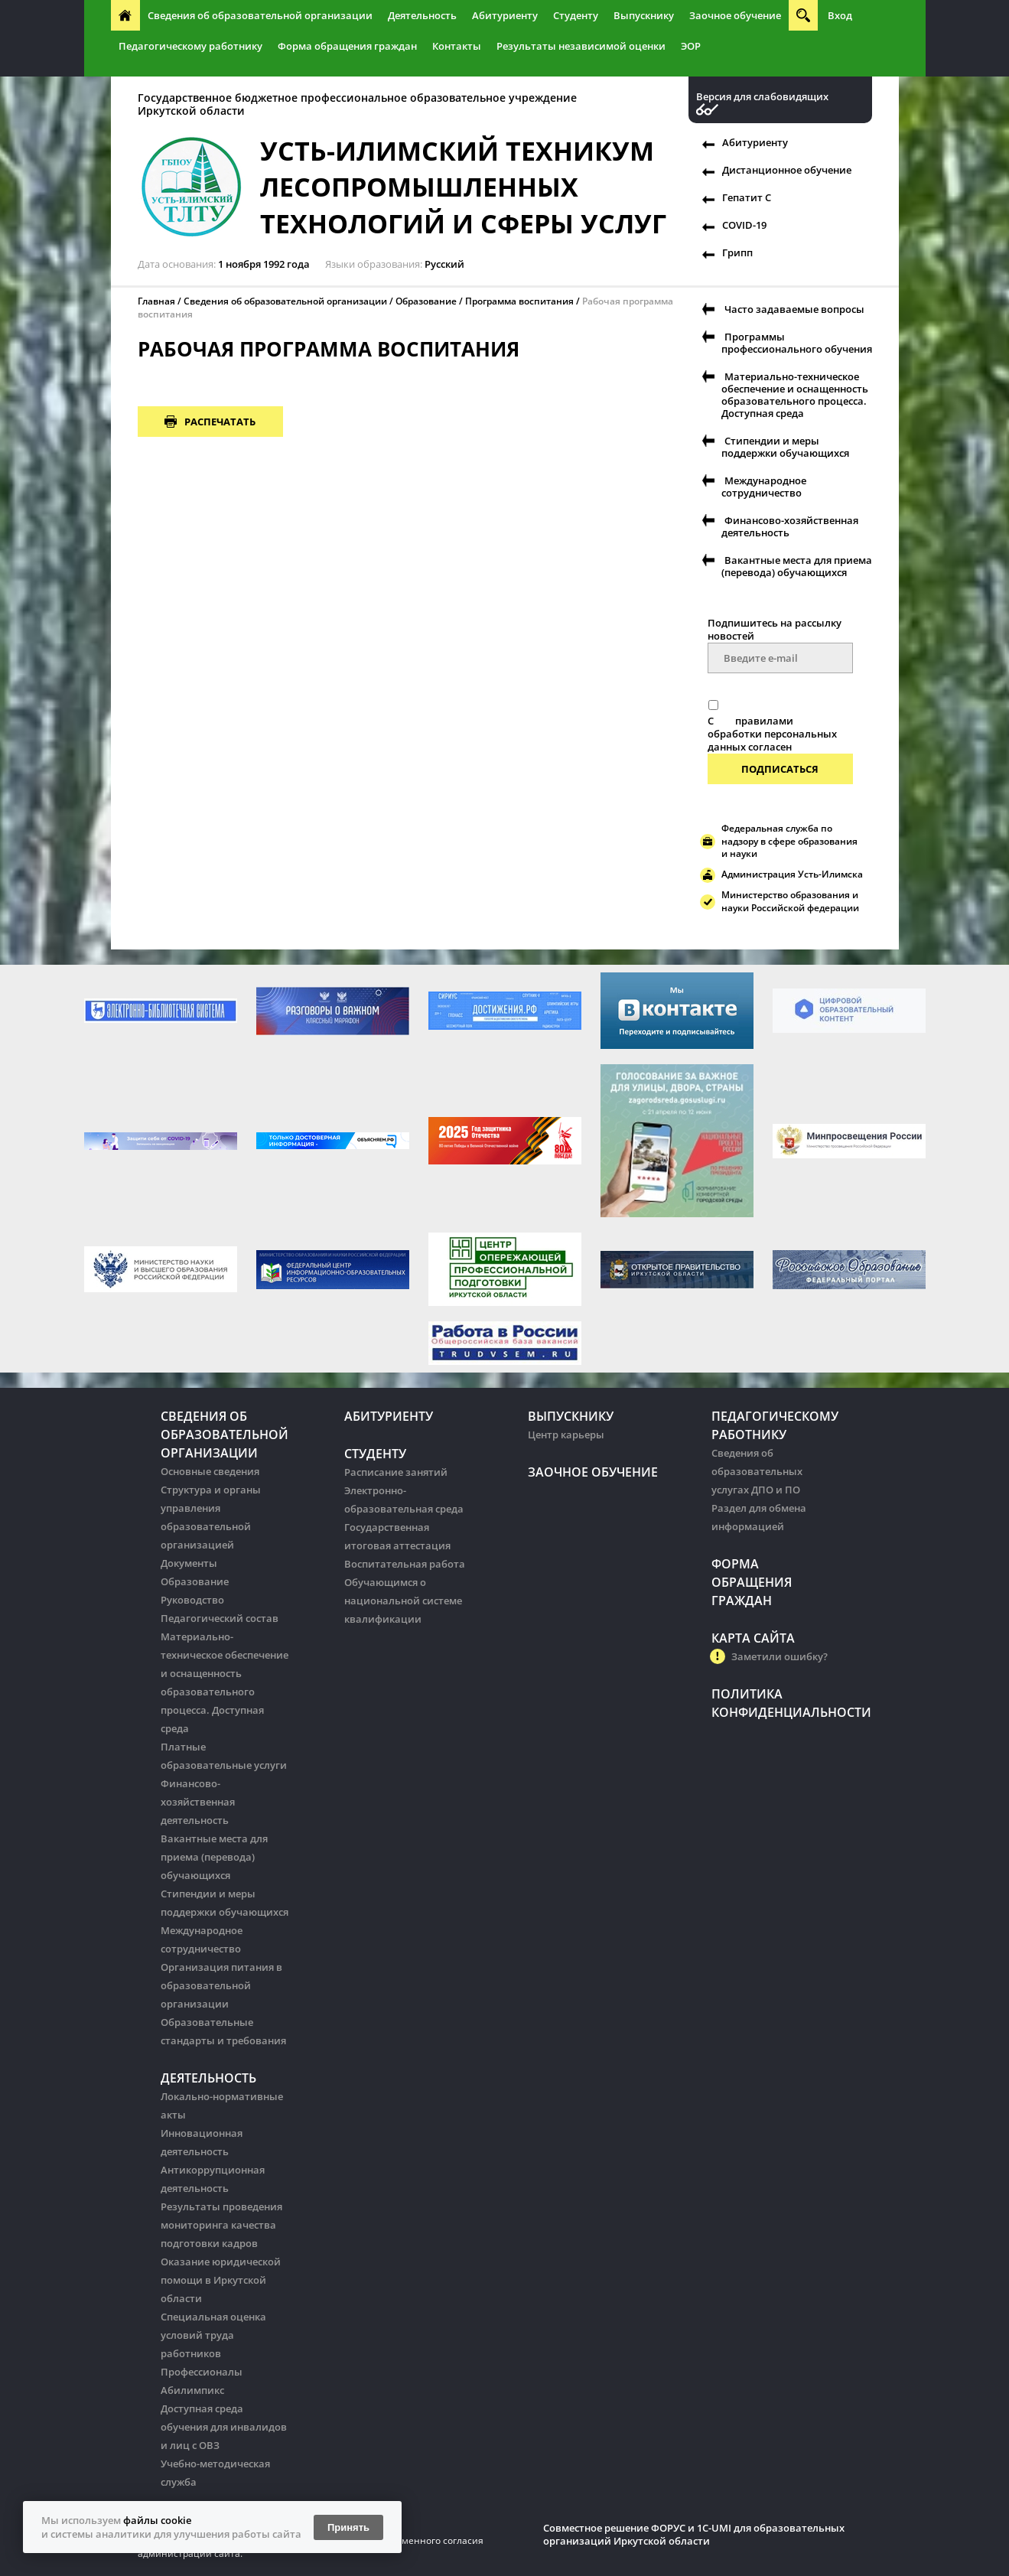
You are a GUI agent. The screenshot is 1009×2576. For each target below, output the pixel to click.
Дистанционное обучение (786, 170)
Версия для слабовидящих (762, 96)
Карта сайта (753, 1638)
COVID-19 (744, 225)
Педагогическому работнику (190, 46)
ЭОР (691, 46)
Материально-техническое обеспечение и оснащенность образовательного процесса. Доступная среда (794, 395)
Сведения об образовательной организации (260, 15)
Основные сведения (210, 1471)
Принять (348, 2527)
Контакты (456, 46)
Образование (426, 301)
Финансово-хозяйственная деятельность (789, 526)
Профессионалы (201, 2372)
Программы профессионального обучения (796, 343)
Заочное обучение (735, 15)
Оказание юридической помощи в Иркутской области (221, 2280)
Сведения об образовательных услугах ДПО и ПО (756, 1471)
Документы (189, 1563)
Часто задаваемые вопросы (794, 309)
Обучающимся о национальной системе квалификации (403, 1600)
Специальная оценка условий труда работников (213, 2335)
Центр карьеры (566, 1434)
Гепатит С (746, 197)
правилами (764, 721)
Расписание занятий (396, 1472)
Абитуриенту (505, 15)
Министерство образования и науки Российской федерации (790, 901)
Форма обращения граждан (347, 46)
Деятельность (422, 15)
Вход (840, 15)
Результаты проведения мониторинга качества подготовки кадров (221, 2225)
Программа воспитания (519, 301)
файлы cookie (157, 2520)
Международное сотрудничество (763, 487)
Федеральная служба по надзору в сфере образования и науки (789, 841)
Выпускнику (644, 15)
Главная (156, 301)
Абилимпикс (192, 2390)
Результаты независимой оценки (581, 46)
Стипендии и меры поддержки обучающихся (785, 447)
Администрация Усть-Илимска (792, 874)
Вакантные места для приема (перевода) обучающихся (796, 566)
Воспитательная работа (404, 1564)
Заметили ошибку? (779, 1656)
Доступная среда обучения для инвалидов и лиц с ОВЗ (224, 2427)
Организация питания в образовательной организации (221, 1985)
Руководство (192, 1600)
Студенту (575, 15)
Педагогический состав (219, 1618)
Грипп (737, 252)
